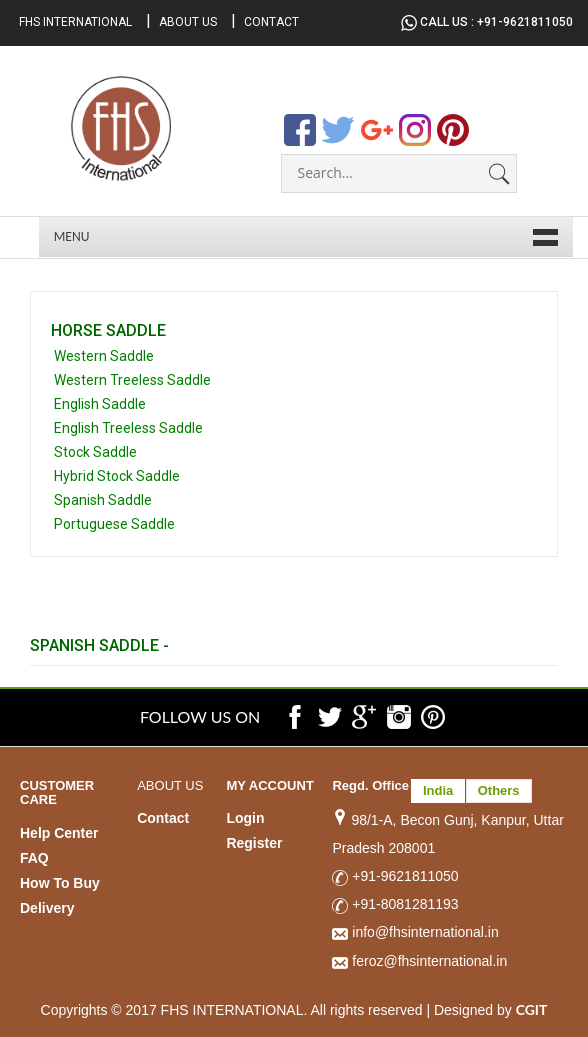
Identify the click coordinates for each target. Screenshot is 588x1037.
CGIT (532, 1007)
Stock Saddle (95, 452)
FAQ (34, 858)
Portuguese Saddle (114, 524)
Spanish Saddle (103, 500)
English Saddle (100, 404)
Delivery (47, 908)
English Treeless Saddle (128, 428)
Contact (271, 22)
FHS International (75, 22)
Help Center (59, 833)
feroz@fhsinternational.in (419, 960)
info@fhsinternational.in (415, 932)
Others (499, 790)
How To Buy (60, 883)
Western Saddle (104, 356)
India (438, 790)
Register (254, 843)
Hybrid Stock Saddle (117, 476)
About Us (188, 22)
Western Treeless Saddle (132, 380)
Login (245, 818)
